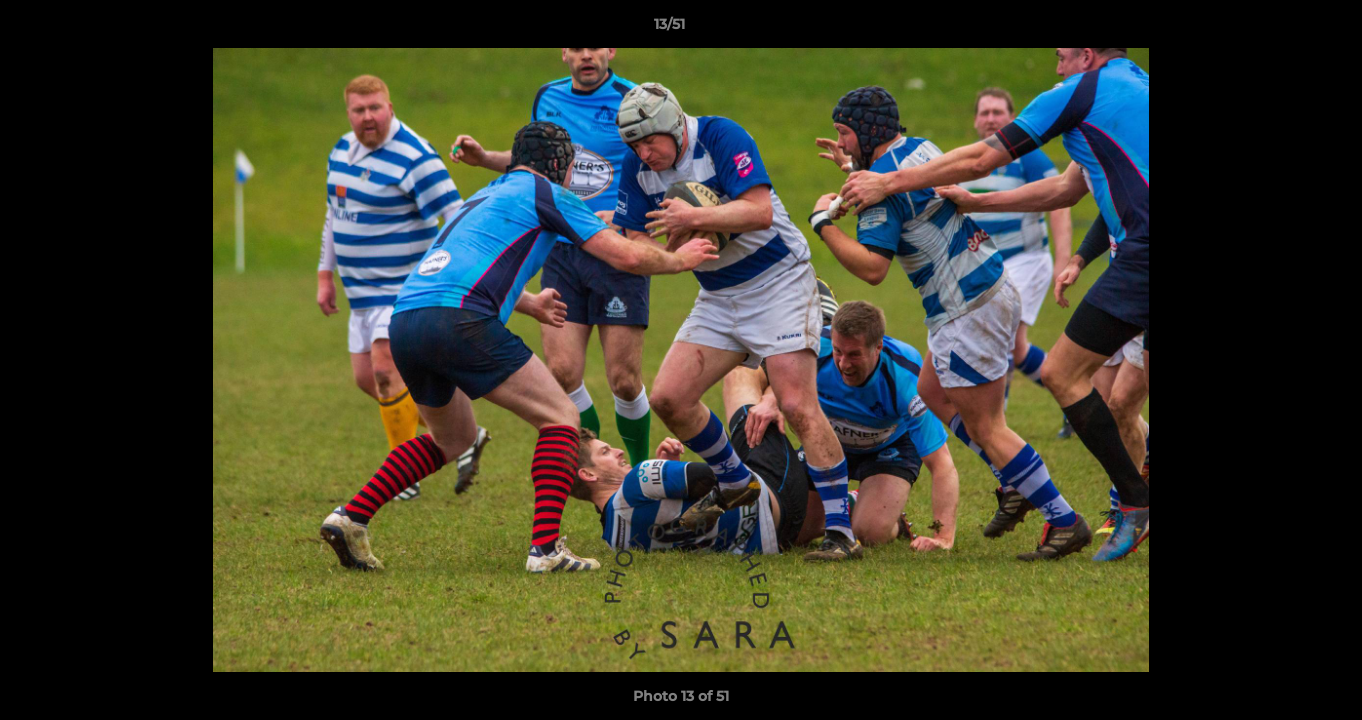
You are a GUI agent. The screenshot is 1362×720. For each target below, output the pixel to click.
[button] (1278, 29)
